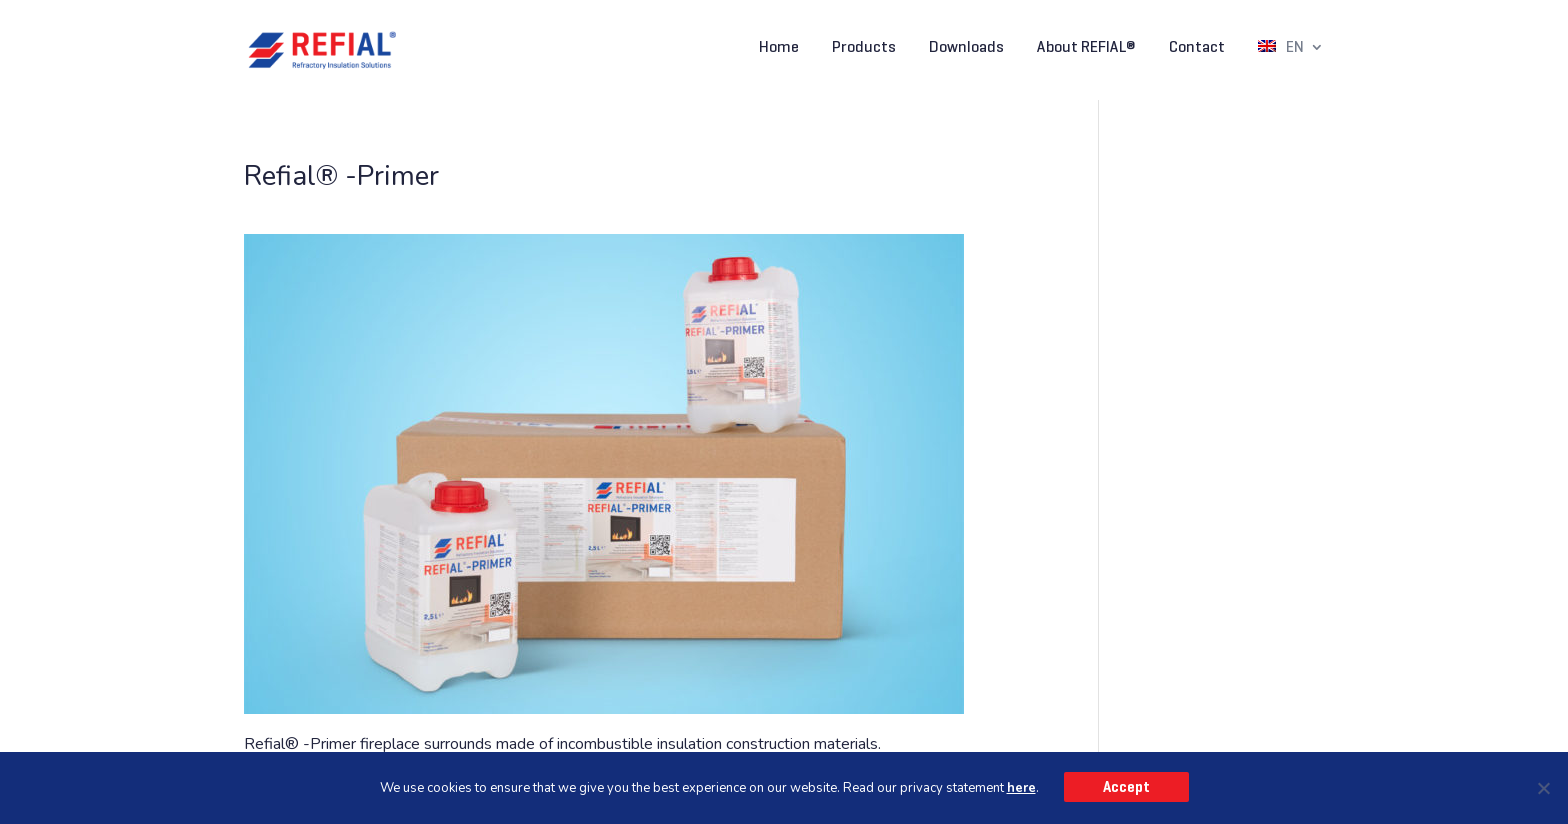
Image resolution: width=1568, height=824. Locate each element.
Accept (1126, 787)
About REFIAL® (1086, 48)
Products (864, 48)
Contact (1197, 48)
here (1021, 788)
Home (779, 48)
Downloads (966, 48)
